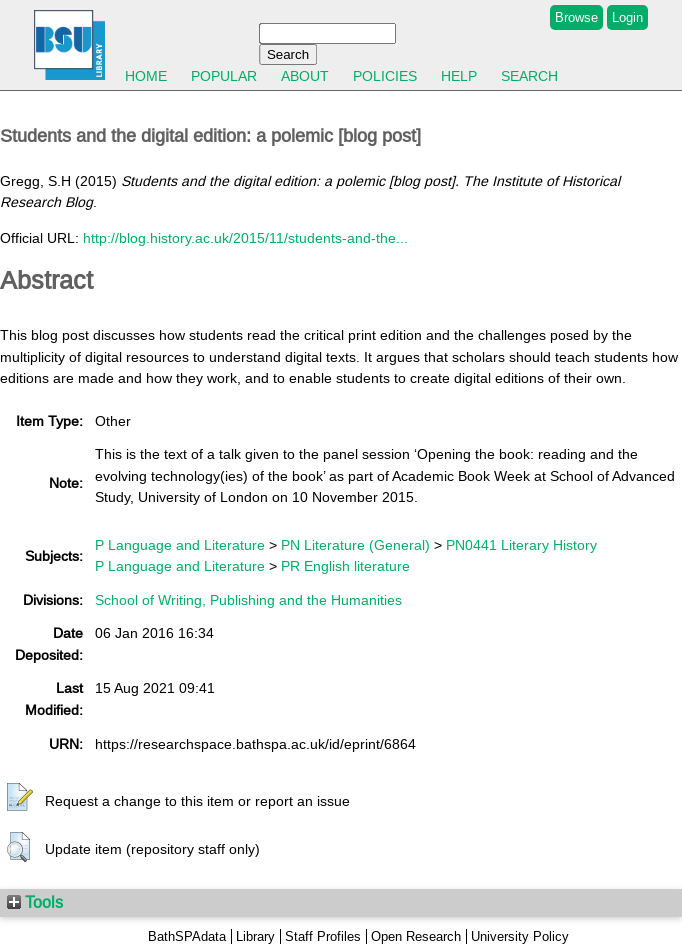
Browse (576, 17)
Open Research (416, 936)
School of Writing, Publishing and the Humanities (248, 600)
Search (529, 76)
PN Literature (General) (355, 545)
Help (459, 76)
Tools (35, 902)
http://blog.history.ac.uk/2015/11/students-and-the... (245, 238)
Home (146, 76)
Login (627, 17)
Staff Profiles (323, 936)
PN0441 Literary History (521, 545)
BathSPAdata (187, 936)
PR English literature (345, 566)
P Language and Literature (180, 545)
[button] (20, 798)
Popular (224, 76)
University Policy (520, 936)
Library (255, 936)
